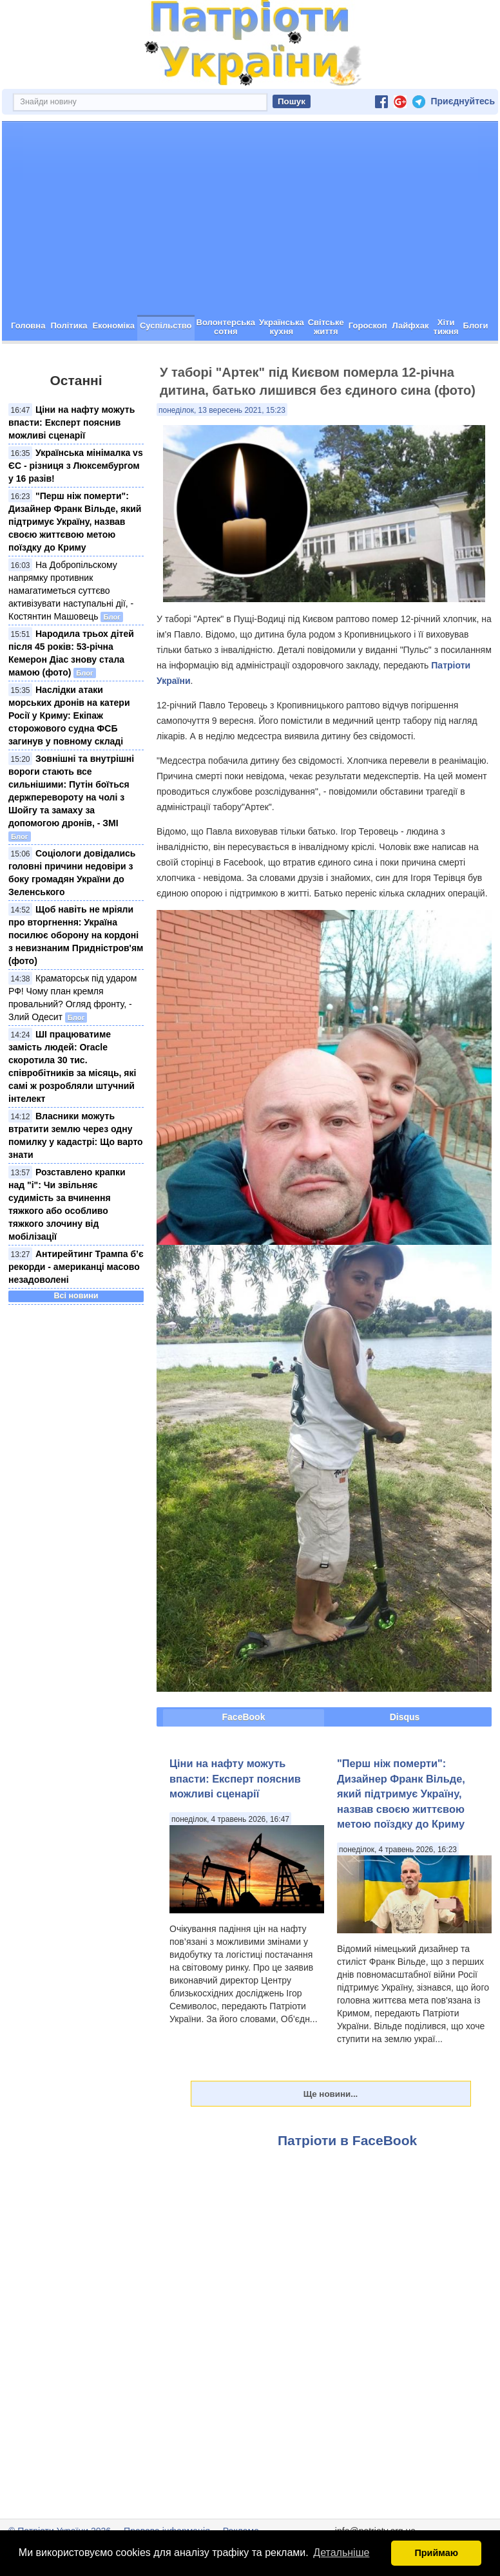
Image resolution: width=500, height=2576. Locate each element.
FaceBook (243, 1717)
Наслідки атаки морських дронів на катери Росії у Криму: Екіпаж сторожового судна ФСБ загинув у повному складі (69, 715)
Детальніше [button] (341, 2552)
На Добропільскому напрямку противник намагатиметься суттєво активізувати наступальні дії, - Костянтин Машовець (70, 590)
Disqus (405, 1717)
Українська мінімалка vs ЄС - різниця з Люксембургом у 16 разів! (75, 466)
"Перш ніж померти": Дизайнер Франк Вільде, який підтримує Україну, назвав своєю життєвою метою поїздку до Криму (74, 522)
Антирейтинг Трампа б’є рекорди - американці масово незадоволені (76, 1267)
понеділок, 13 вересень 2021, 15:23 (222, 410)
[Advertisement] (250, 218)
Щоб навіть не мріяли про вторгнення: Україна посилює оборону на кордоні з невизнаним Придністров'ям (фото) (75, 935)
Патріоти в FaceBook (347, 2140)
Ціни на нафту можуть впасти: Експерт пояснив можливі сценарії (71, 422)
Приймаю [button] (436, 2553)
